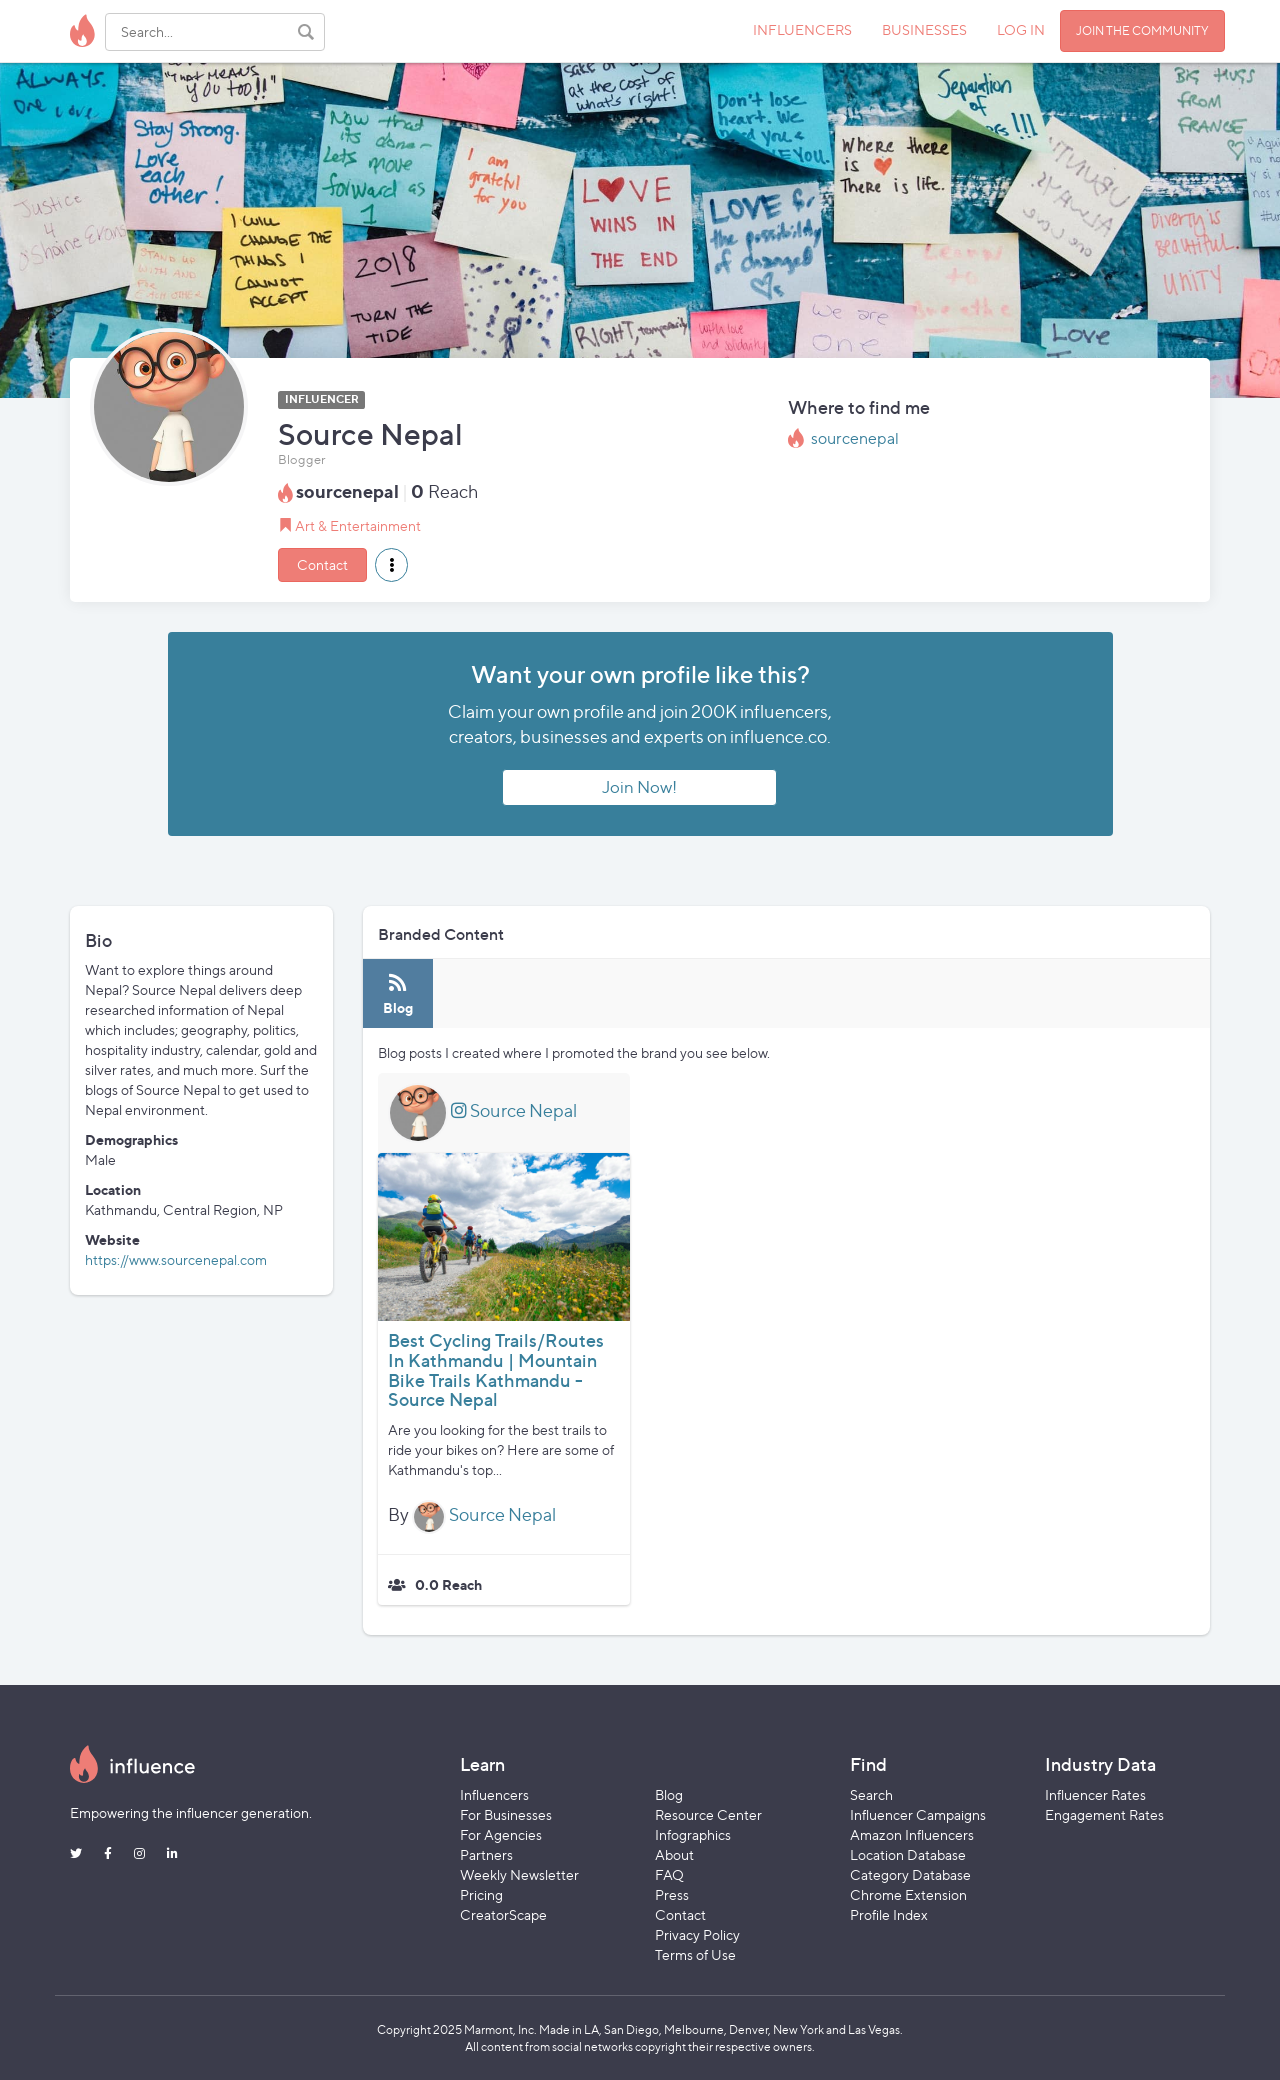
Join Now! (639, 787)
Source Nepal (514, 1110)
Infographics (693, 1834)
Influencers (494, 1794)
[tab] (398, 993)
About (674, 1854)
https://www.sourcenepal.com (176, 1259)
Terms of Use (695, 1954)
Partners (486, 1854)
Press (672, 1894)
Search (871, 1794)
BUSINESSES (924, 29)
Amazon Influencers (912, 1834)
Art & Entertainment (358, 525)
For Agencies (501, 1834)
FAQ (669, 1874)
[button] (391, 565)
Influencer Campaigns (918, 1814)
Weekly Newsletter (519, 1874)
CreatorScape (503, 1914)
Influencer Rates (1095, 1794)
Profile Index (889, 1914)
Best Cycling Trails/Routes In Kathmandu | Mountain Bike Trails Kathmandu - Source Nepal (496, 1370)
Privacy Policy (697, 1934)
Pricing (481, 1894)
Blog (669, 1794)
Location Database (908, 1854)
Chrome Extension (908, 1894)
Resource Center (708, 1814)
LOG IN (1021, 29)
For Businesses (506, 1814)
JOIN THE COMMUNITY (1142, 30)
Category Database (910, 1874)
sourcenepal (855, 438)
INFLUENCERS (802, 29)
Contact (322, 564)
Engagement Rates (1104, 1814)
